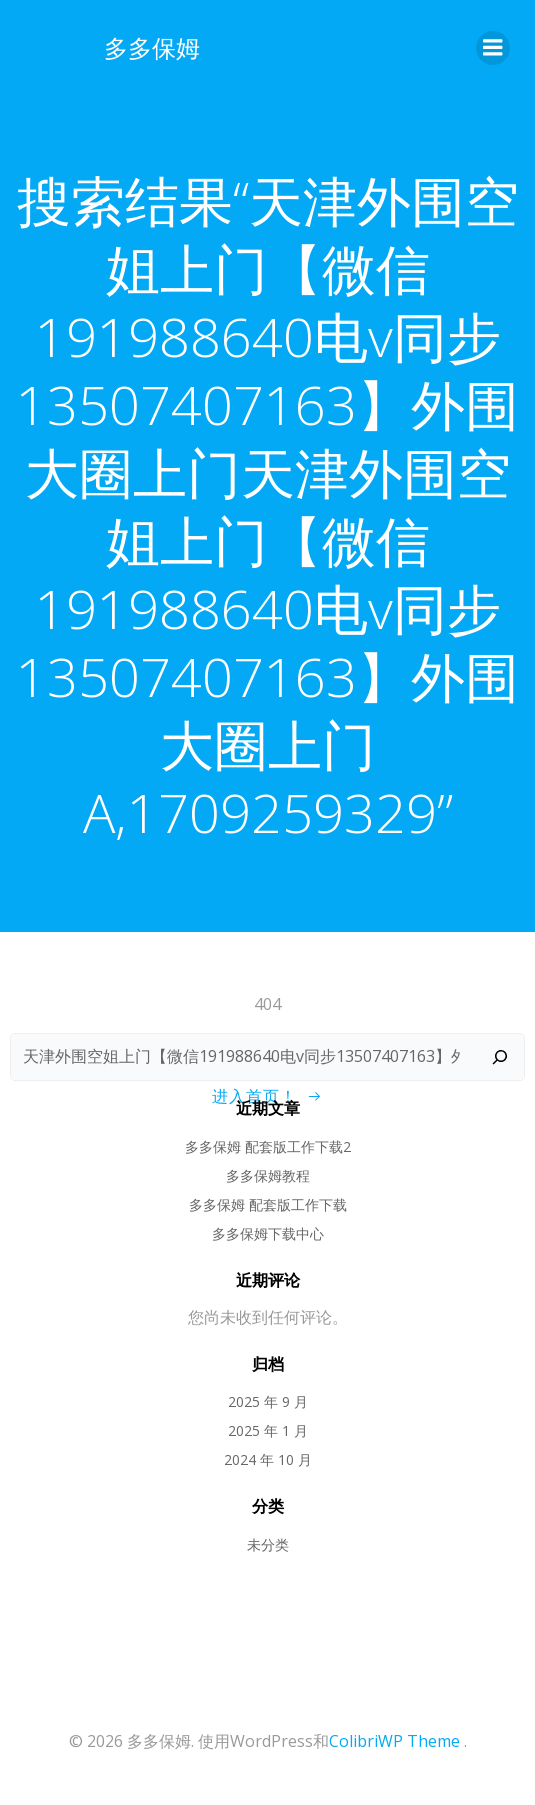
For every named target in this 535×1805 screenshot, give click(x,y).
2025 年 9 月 (268, 1401)
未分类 (268, 1544)
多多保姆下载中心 (268, 1233)
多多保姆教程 (268, 1175)
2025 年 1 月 (268, 1430)
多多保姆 (152, 47)
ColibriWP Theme (394, 1741)
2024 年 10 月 (268, 1459)
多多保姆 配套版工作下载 (268, 1204)
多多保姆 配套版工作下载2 (268, 1146)
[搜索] (500, 1057)
